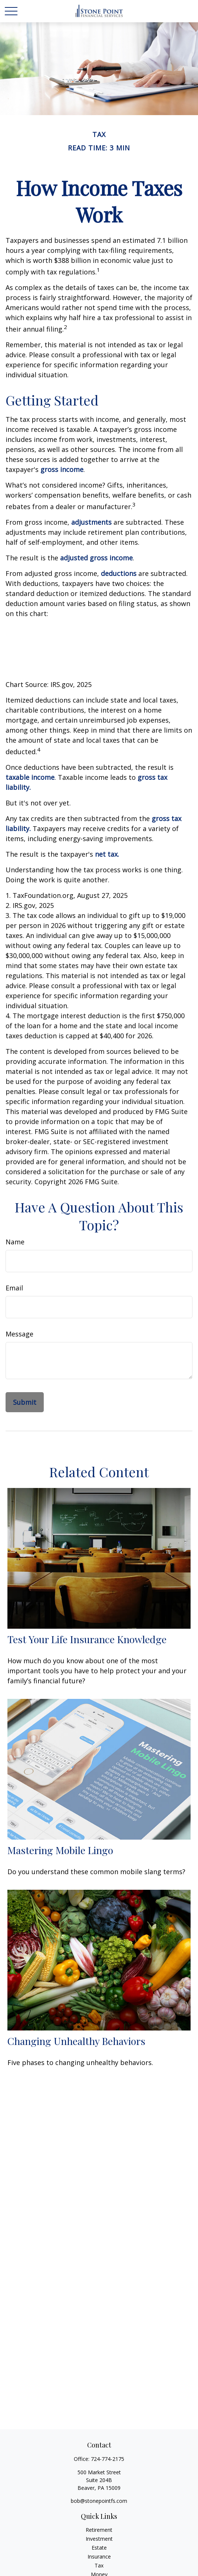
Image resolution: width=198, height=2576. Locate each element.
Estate (99, 2547)
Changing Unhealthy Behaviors (76, 2041)
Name (15, 1241)
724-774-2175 (107, 2458)
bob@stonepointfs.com (99, 2500)
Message (19, 1333)
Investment (99, 2538)
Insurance (99, 2556)
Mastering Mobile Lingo (60, 1850)
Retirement (99, 2529)
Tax (99, 2565)
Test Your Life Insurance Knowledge (86, 1639)
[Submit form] (25, 1402)
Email (14, 1287)
